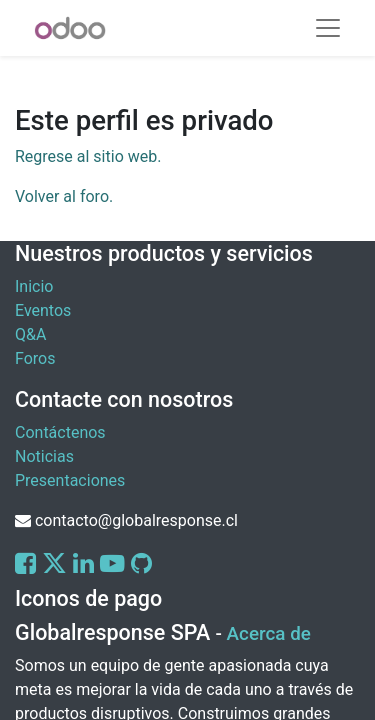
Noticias (44, 456)
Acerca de (269, 634)
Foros (35, 358)
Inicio (34, 286)
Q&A (30, 334)
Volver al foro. (64, 196)
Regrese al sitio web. (88, 156)
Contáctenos (60, 432)
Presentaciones (70, 480)
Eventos (43, 310)
